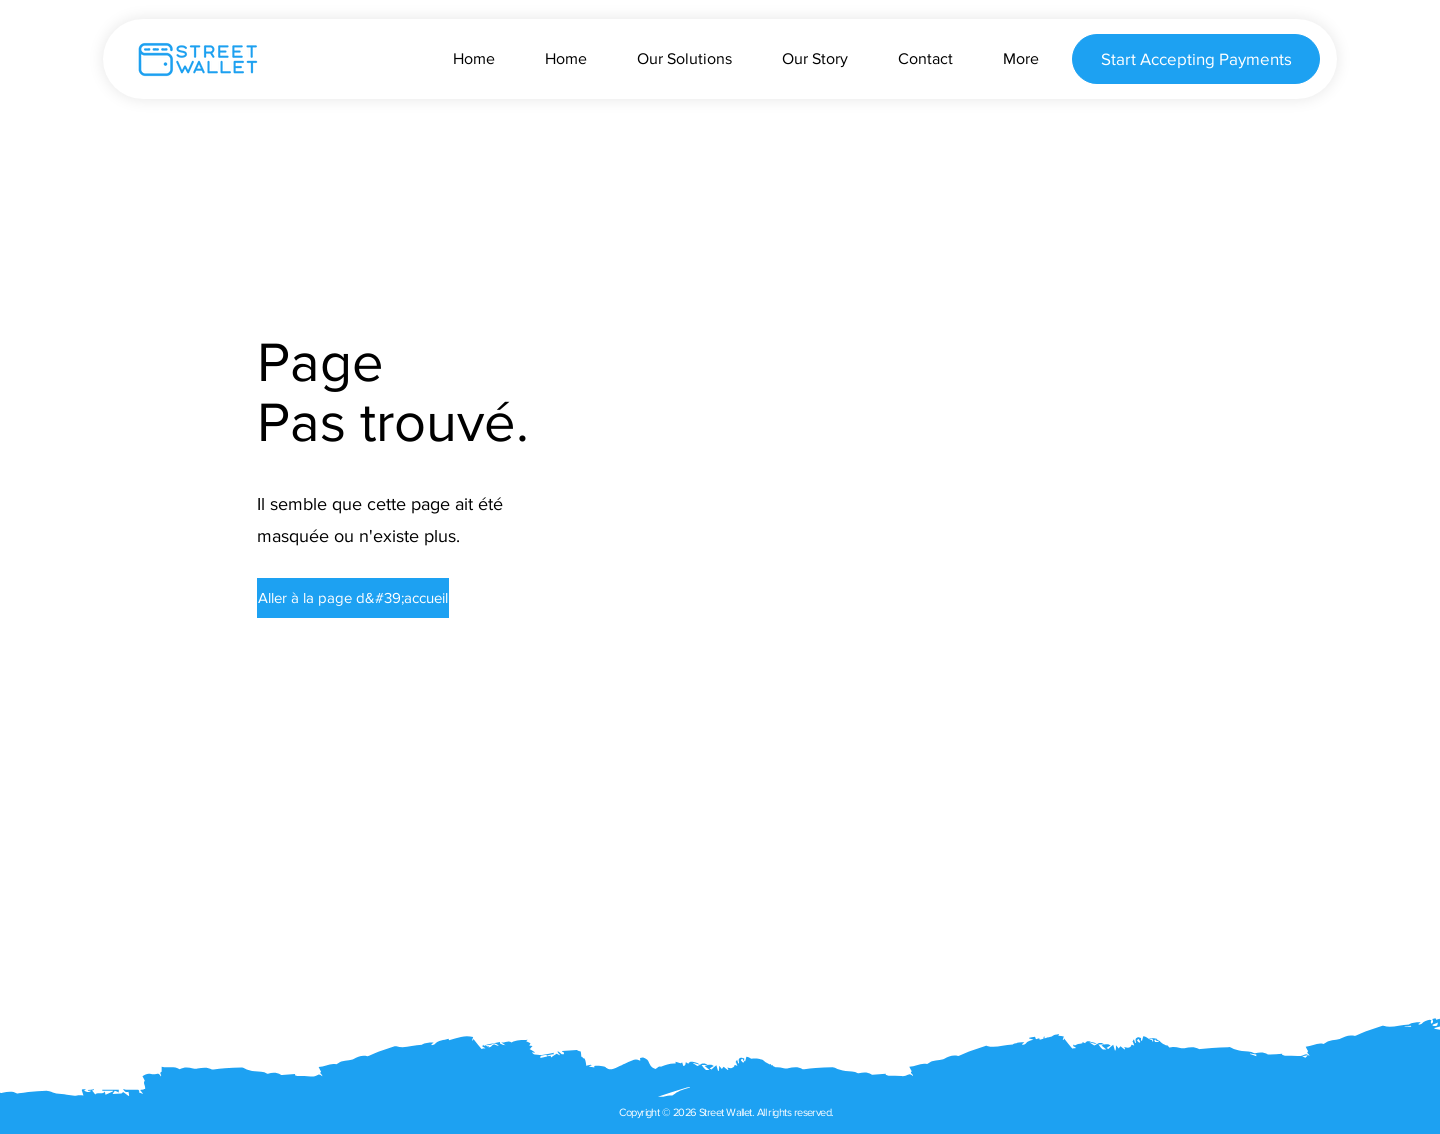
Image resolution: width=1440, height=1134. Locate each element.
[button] (342, 598)
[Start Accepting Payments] (1196, 59)
